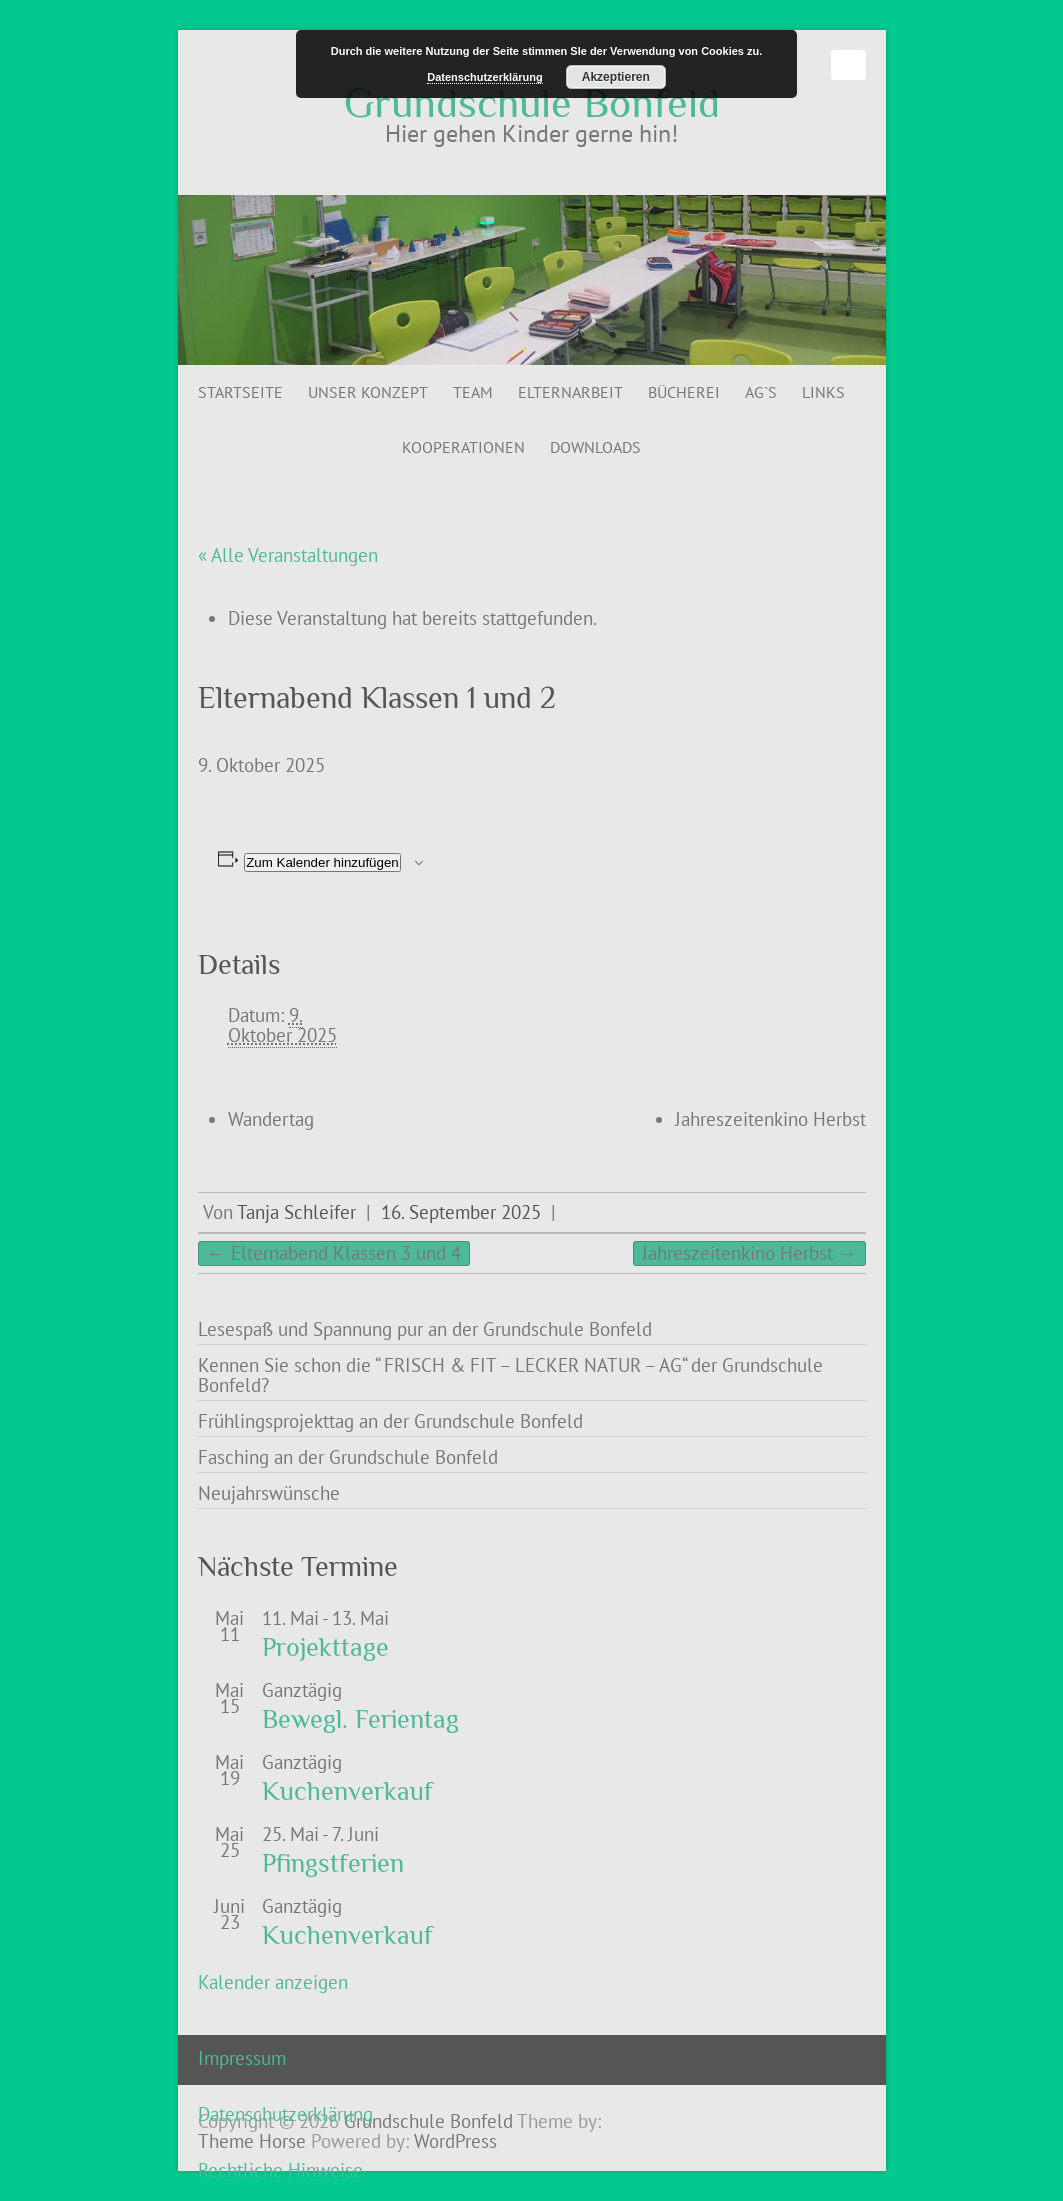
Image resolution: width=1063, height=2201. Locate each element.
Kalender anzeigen (273, 1982)
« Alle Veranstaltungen (288, 555)
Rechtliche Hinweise (280, 2170)
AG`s (761, 392)
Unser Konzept (368, 392)
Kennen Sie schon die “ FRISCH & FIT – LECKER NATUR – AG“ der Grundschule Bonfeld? (510, 1375)
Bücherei (684, 392)
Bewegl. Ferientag (360, 1719)
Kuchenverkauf (347, 1791)
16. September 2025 (461, 1212)
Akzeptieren (616, 77)
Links (823, 392)
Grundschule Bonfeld (532, 103)
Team (473, 392)
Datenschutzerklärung (285, 2114)
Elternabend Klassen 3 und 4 (334, 1253)
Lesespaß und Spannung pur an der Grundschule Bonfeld (425, 1329)
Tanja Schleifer (296, 1212)
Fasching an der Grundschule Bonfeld (348, 1457)
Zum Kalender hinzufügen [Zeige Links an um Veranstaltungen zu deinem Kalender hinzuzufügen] (322, 862)
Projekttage (325, 1647)
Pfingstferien (333, 1863)
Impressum (242, 2058)
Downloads (595, 447)
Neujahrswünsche (269, 1493)
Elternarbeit (570, 392)
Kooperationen (463, 447)
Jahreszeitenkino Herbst (770, 1119)
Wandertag (271, 1119)
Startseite (240, 392)
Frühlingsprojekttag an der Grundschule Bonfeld (390, 1421)
